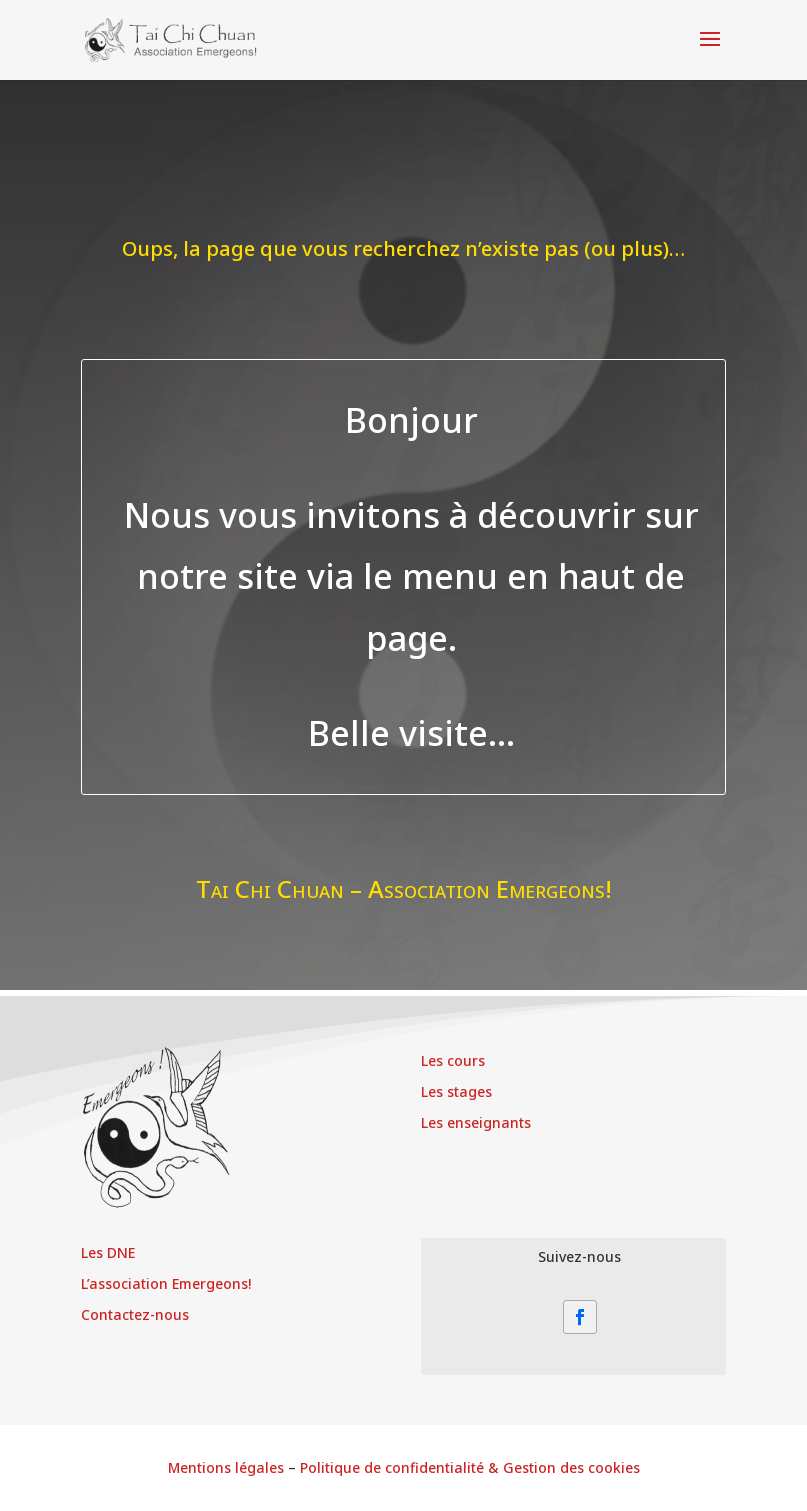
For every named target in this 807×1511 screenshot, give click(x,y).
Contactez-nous (135, 1314)
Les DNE (108, 1252)
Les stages (456, 1091)
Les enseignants (476, 1122)
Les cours (453, 1060)
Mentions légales (226, 1467)
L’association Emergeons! (166, 1283)
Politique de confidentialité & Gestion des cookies (470, 1467)
